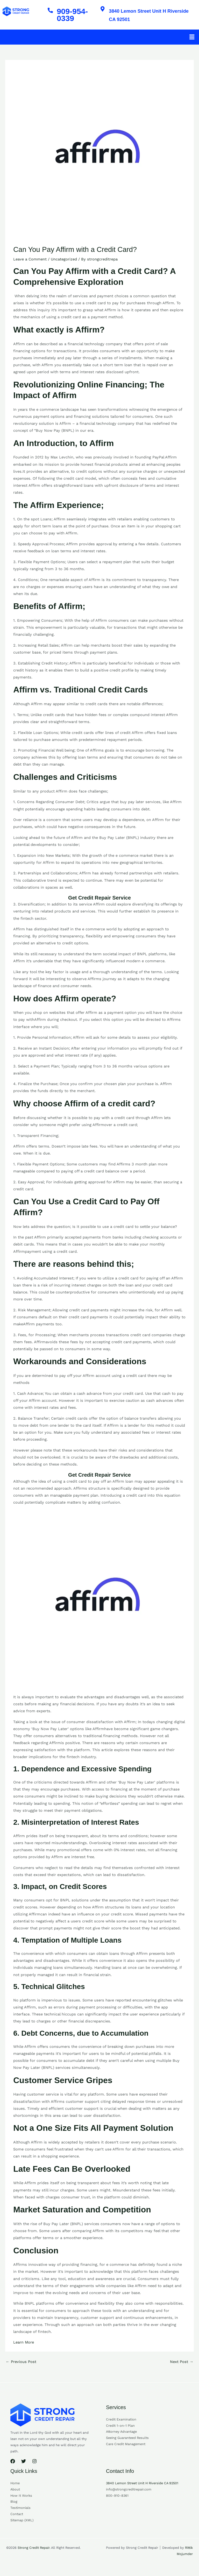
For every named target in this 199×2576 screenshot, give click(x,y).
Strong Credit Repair (33, 2552)
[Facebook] (12, 2465)
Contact (16, 2518)
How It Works (21, 2500)
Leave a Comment (30, 263)
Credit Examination (121, 2424)
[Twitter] (23, 2465)
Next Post (181, 2366)
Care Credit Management (125, 2448)
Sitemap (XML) (21, 2525)
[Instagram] (34, 2465)
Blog (13, 2506)
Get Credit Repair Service (99, 902)
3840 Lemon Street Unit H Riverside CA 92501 (147, 17)
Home (15, 2487)
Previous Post (21, 2366)
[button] (192, 41)
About (15, 2494)
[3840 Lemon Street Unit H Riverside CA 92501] (104, 10)
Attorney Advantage (121, 2436)
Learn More (23, 2346)
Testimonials (20, 2512)
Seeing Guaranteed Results (127, 2442)
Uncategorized (64, 263)
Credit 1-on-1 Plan (120, 2430)
